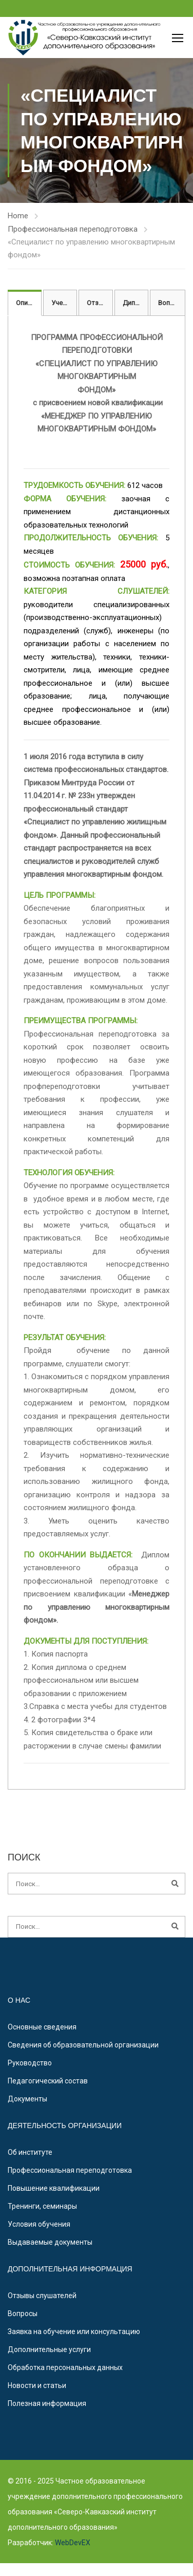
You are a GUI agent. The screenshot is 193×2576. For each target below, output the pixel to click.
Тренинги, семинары (42, 2206)
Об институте (30, 2152)
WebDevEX (71, 2543)
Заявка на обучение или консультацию (74, 2331)
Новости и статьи (37, 2385)
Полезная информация (47, 2403)
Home (18, 215)
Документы (27, 2099)
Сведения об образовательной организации (83, 2045)
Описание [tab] (29, 303)
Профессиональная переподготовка (73, 229)
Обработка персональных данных (65, 2367)
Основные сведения (42, 2027)
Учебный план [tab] (64, 303)
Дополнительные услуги (49, 2349)
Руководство (30, 2063)
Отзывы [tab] (99, 303)
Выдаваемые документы (50, 2242)
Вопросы (22, 2313)
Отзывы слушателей (42, 2295)
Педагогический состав (48, 2081)
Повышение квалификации (54, 2188)
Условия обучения (39, 2224)
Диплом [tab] (135, 303)
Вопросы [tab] (171, 303)
